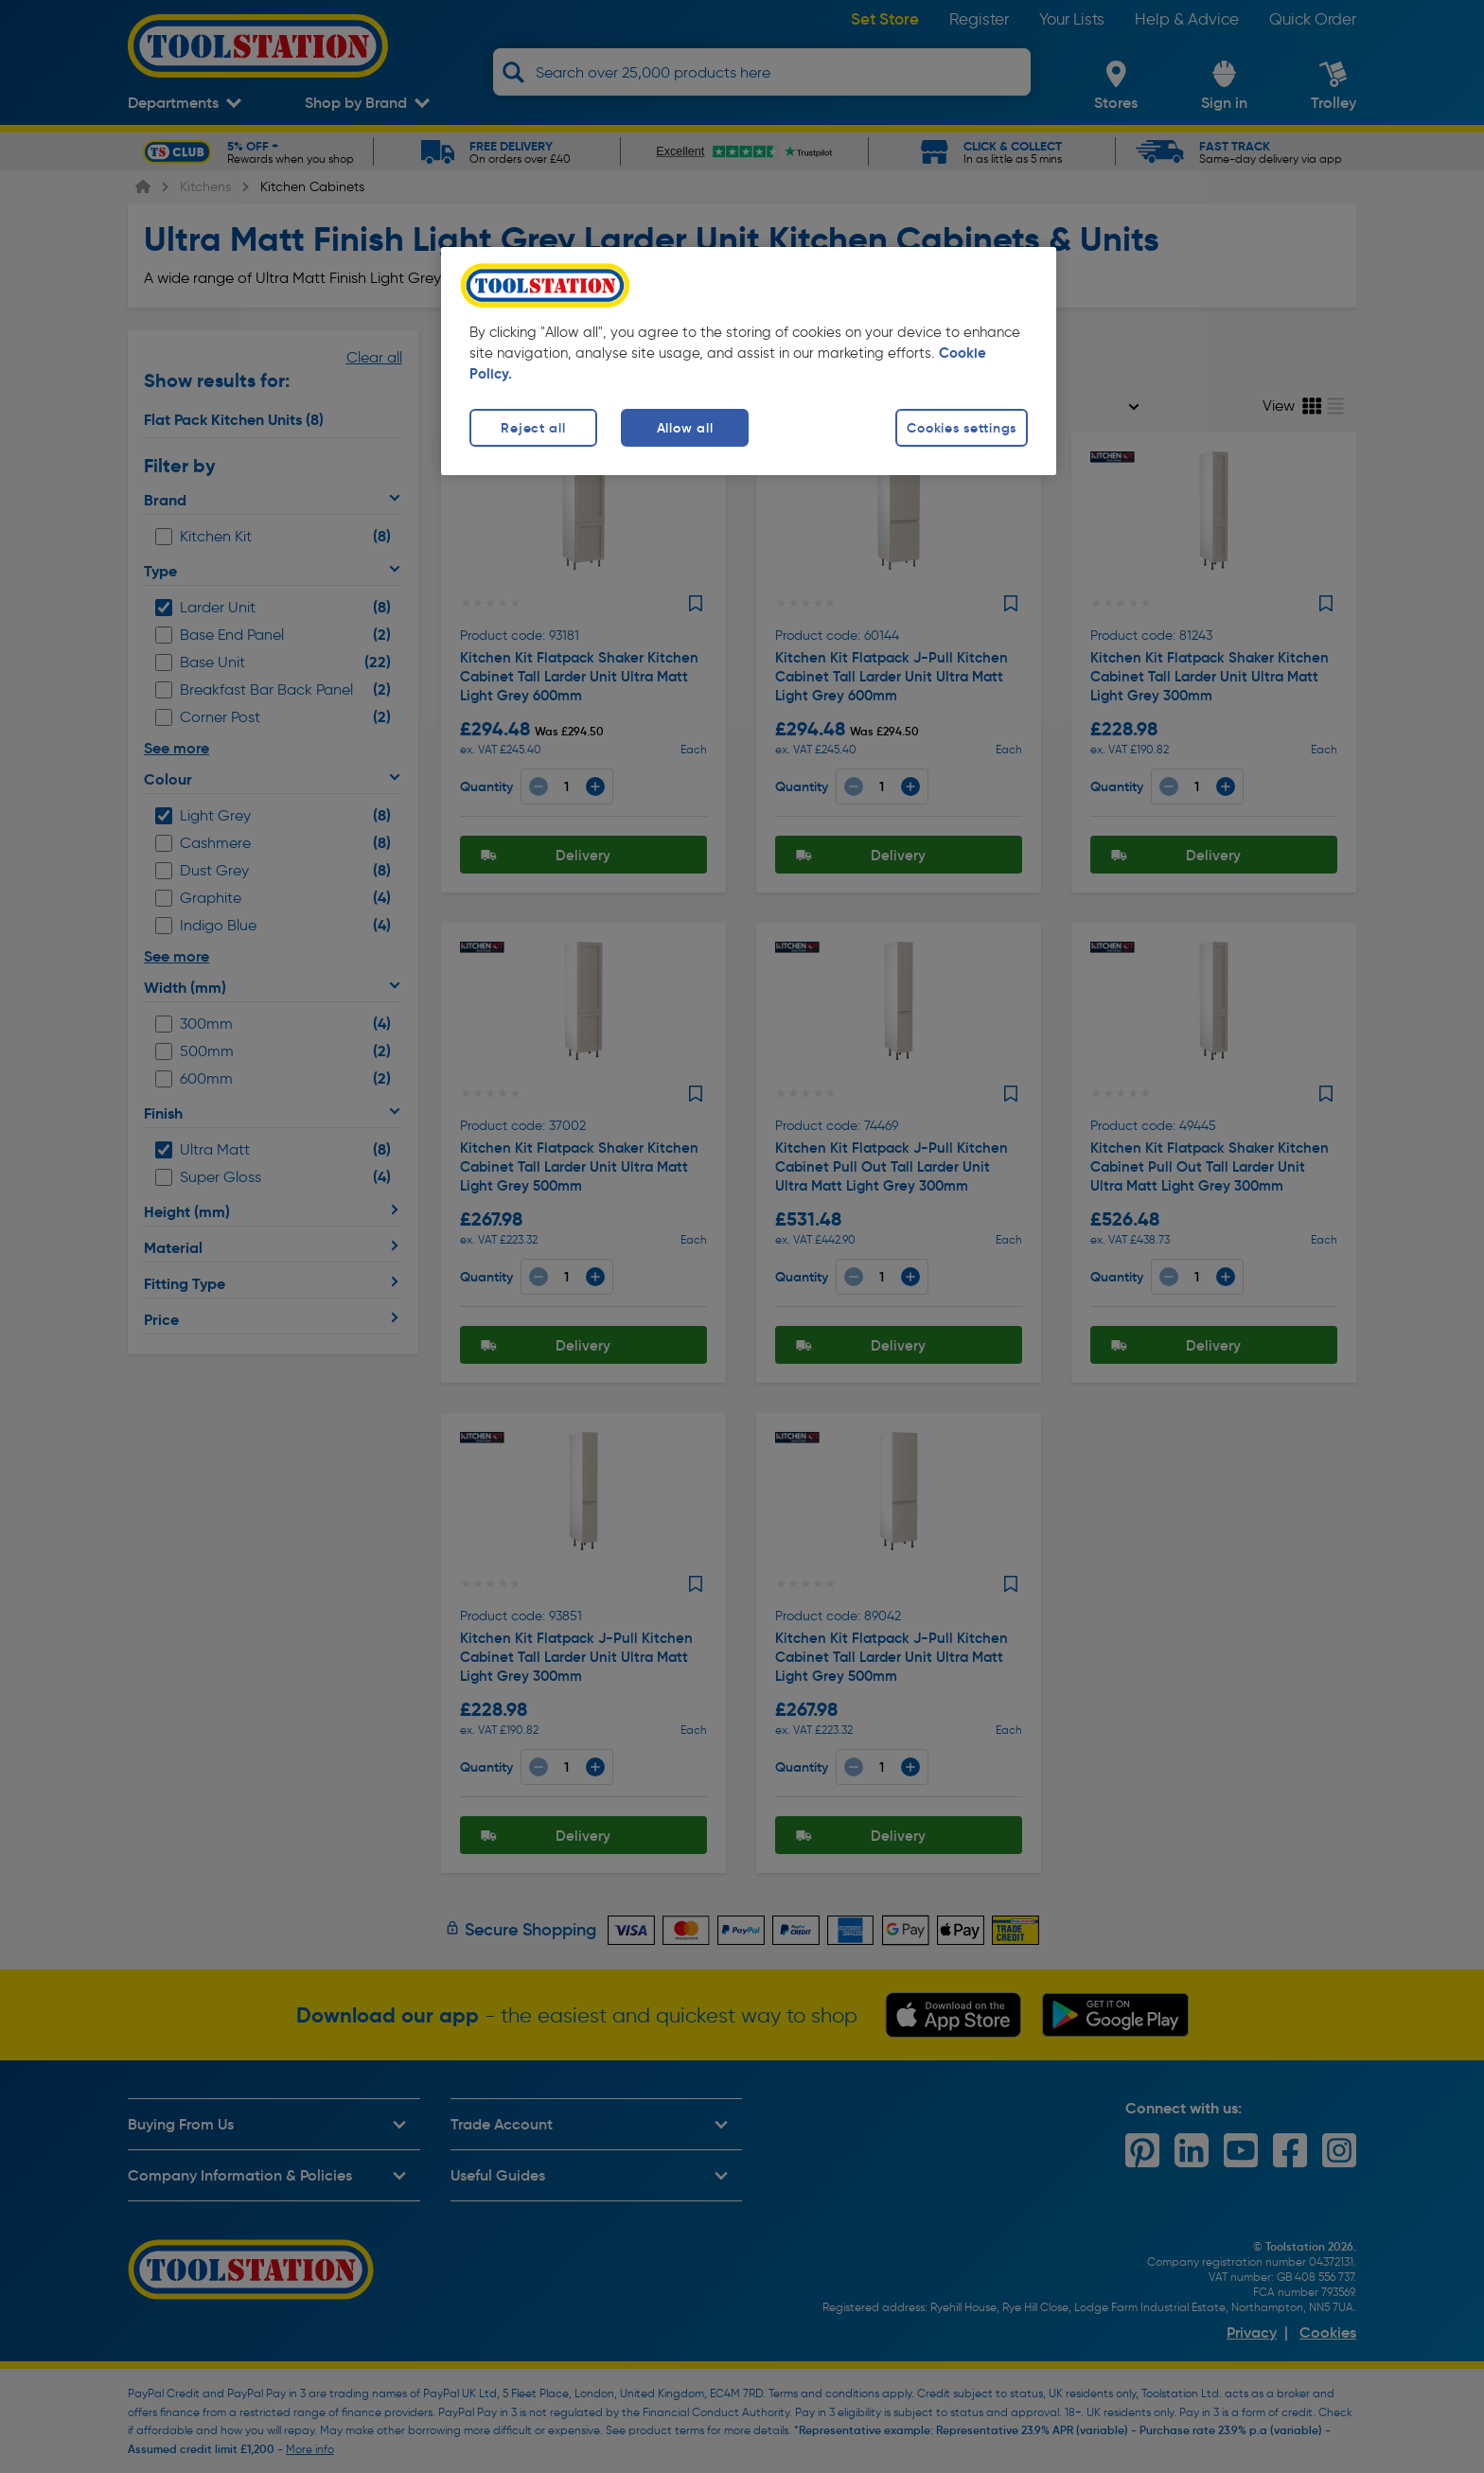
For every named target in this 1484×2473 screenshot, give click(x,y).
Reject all (533, 427)
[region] (748, 361)
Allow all (685, 427)
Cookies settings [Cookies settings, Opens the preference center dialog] (961, 427)
